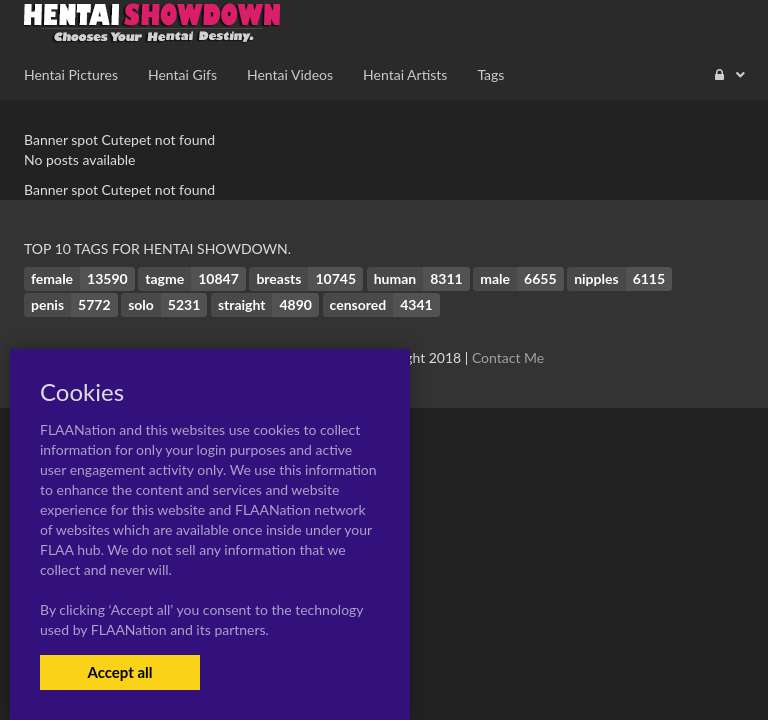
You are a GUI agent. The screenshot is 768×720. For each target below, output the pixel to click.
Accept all (119, 672)
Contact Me (508, 357)
